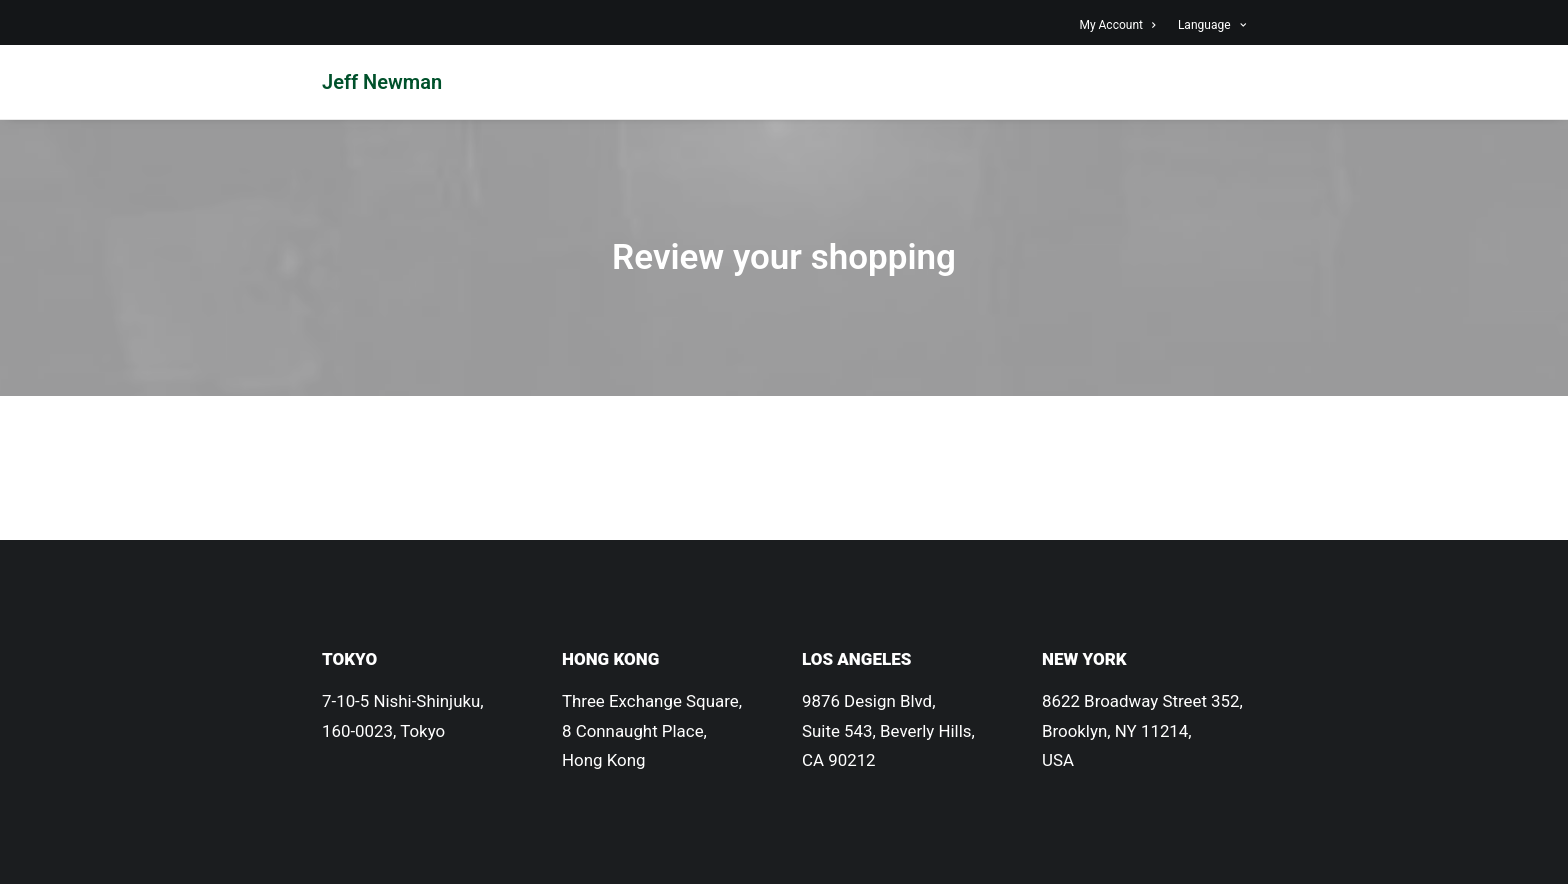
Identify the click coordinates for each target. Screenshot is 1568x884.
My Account (1117, 25)
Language (1212, 25)
